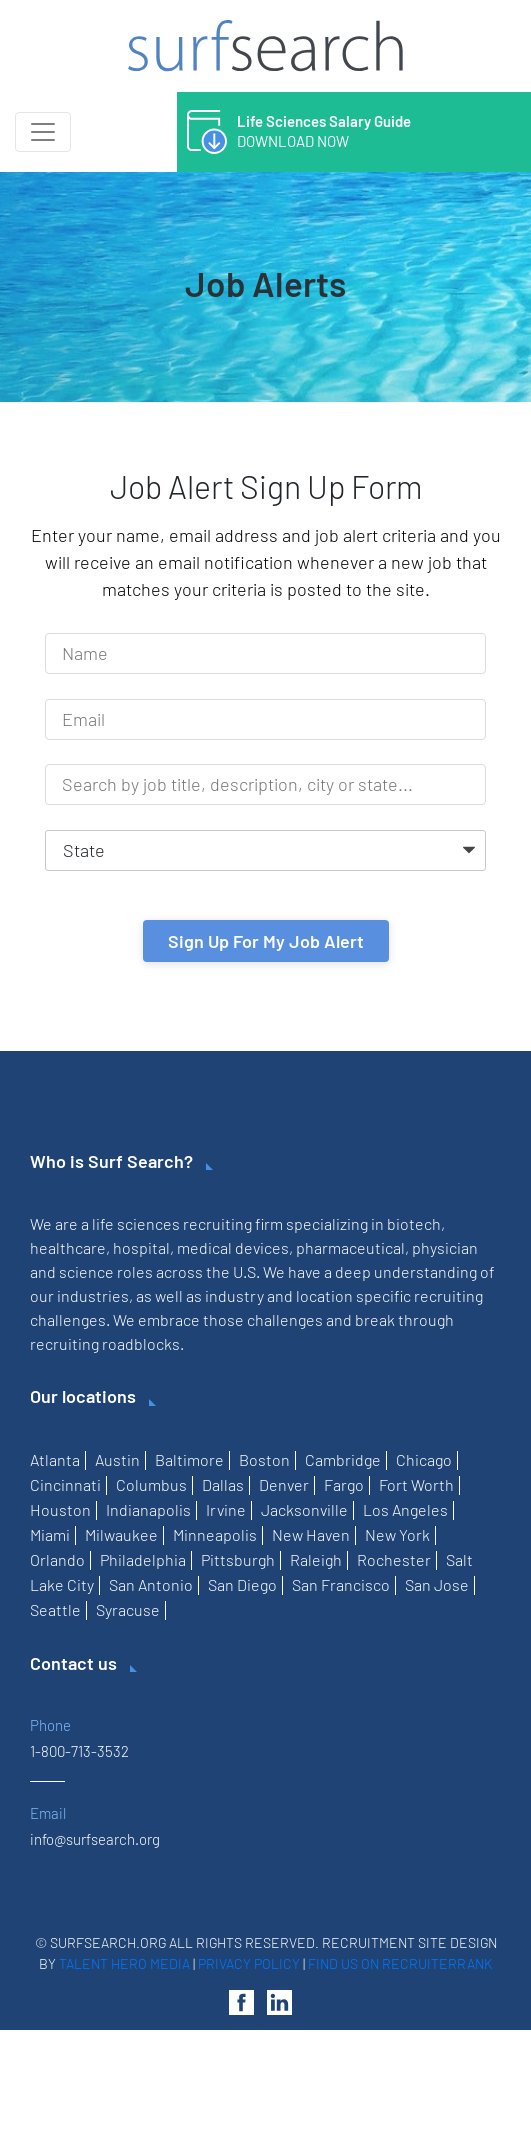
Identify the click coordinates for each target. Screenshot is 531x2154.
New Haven (311, 1534)
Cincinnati (65, 1484)
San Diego (242, 1584)
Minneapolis (215, 1534)
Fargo (344, 1484)
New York (397, 1534)
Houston (60, 1509)
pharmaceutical (350, 1247)
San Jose (437, 1584)
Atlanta (55, 1459)
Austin (117, 1459)
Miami (50, 1534)
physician (445, 1247)
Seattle (55, 1609)
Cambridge (343, 1459)
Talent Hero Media (124, 1963)
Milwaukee (121, 1534)
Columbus (151, 1484)
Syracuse (128, 1609)
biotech (414, 1223)
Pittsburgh (238, 1559)
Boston (264, 1459)
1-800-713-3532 (79, 1751)
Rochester (394, 1559)
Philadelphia (143, 1559)
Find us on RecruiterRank (400, 1963)
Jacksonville (304, 1509)
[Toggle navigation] (43, 132)
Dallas (223, 1484)
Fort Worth (416, 1484)
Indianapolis (148, 1509)
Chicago (424, 1459)
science (86, 1271)
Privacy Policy (249, 1963)
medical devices (233, 1247)
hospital (141, 1247)
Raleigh (316, 1559)
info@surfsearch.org (95, 1839)
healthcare (68, 1247)
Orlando (57, 1559)
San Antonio (151, 1584)
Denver (284, 1484)
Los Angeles (405, 1509)
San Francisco (341, 1584)
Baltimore (189, 1459)
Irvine (226, 1509)
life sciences (136, 1223)
